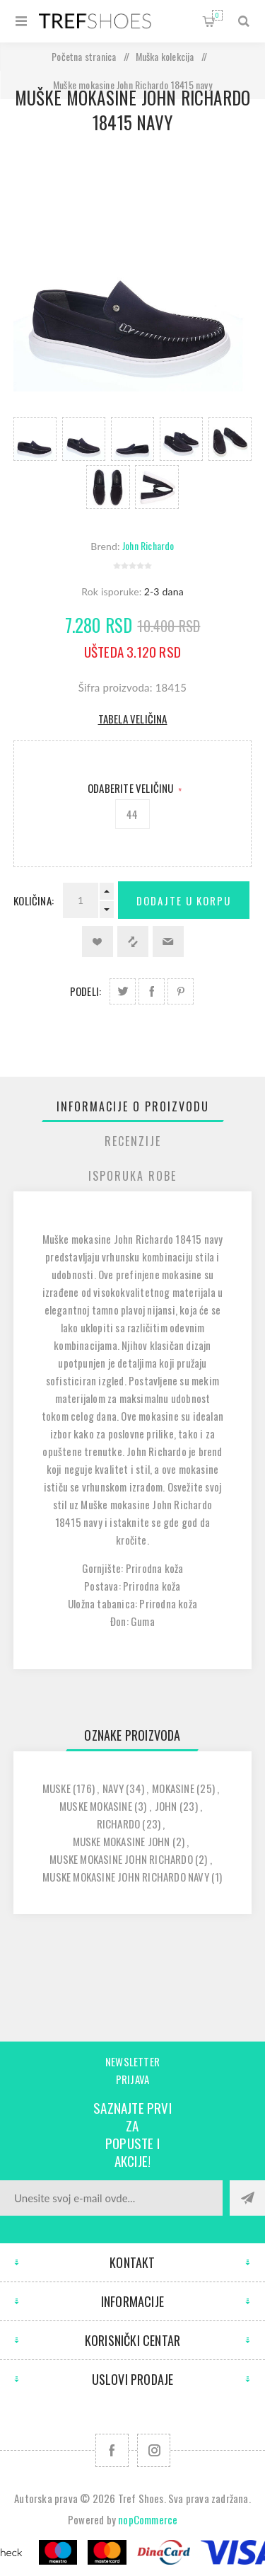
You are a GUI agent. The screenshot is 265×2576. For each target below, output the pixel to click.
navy (113, 1788)
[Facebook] (112, 2450)
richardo (119, 1823)
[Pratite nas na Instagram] (153, 2450)
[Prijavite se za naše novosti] (111, 2198)
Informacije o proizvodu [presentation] (133, 1106)
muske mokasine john (121, 1841)
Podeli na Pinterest (180, 991)
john (166, 1806)
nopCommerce (147, 2519)
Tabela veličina (132, 718)
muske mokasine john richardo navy (125, 1876)
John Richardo (148, 545)
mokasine (173, 1788)
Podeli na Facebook (152, 991)
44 (132, 814)
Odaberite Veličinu (132, 788)
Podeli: (85, 991)
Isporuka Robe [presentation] (132, 1175)
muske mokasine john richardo (121, 1859)
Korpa (217, 15)
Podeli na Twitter (123, 991)
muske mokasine (95, 1806)
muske (56, 1788)
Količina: (33, 900)
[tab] (132, 1106)
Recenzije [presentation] (133, 1141)
